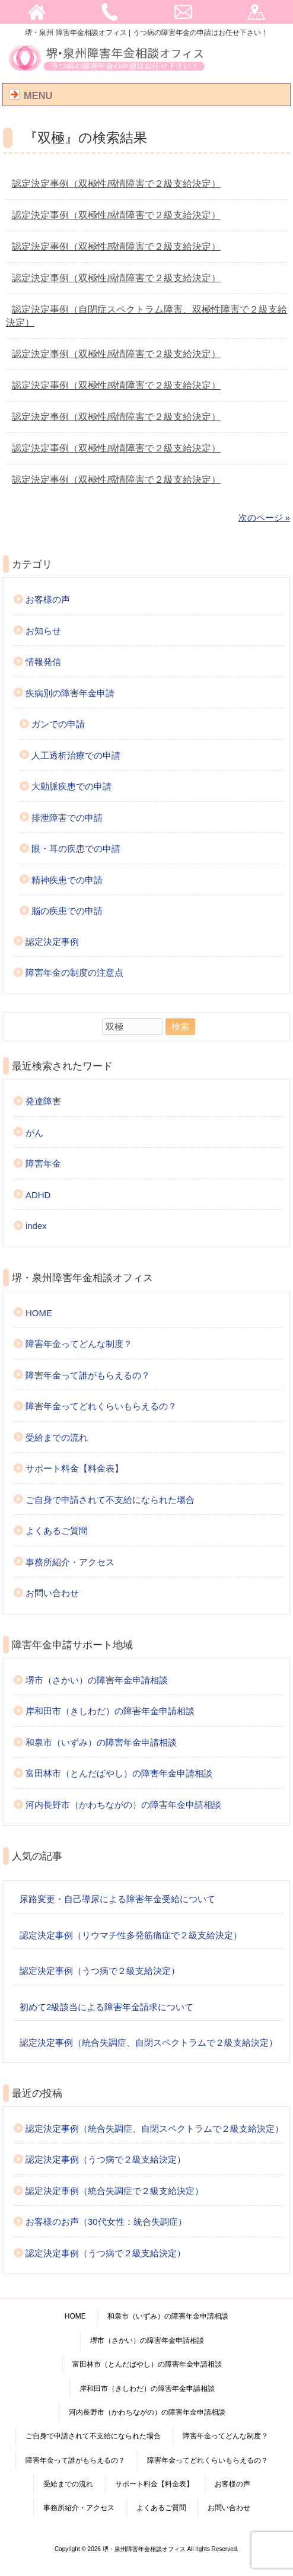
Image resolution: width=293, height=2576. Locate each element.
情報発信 (43, 662)
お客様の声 (48, 599)
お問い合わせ (52, 1593)
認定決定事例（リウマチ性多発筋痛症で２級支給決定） (131, 1935)
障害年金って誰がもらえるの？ (88, 1375)
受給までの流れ (57, 1437)
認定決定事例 (52, 942)
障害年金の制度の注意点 (74, 972)
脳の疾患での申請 (67, 911)
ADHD (38, 1195)
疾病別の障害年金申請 (70, 693)
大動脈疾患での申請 (71, 786)
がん (34, 1133)
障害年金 (43, 1163)
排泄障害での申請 (67, 818)
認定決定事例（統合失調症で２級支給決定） (114, 2191)
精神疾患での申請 (67, 880)
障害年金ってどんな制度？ (79, 1344)
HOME (39, 1313)
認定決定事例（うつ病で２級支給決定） (100, 1971)
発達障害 (43, 1101)
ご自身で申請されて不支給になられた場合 (110, 1500)
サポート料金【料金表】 (74, 1468)
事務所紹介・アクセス (70, 1562)
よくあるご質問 (57, 1531)
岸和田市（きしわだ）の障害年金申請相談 (110, 1711)
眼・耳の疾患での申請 (75, 848)
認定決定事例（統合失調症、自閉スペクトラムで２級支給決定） (149, 2042)
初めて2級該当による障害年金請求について (106, 2007)
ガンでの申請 (58, 724)
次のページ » (264, 517)
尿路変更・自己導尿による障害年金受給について (117, 1899)
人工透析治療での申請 (75, 755)
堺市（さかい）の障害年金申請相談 (97, 1680)
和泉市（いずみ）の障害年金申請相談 (101, 1742)
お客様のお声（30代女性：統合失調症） (106, 2222)
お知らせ (43, 631)
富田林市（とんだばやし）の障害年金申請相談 (119, 1773)
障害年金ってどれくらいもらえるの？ (101, 1406)
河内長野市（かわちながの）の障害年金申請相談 (123, 1805)
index (36, 1226)
